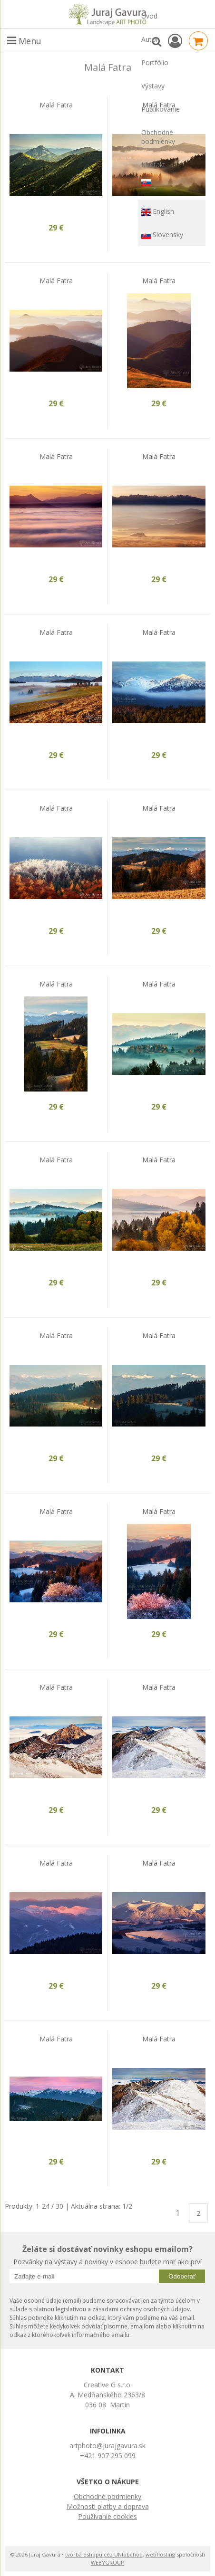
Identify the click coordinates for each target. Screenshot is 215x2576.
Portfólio (154, 62)
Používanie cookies (107, 2516)
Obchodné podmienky (158, 137)
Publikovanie (160, 109)
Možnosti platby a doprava (108, 2506)
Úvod (149, 15)
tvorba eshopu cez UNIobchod (104, 2554)
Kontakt (153, 164)
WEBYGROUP (107, 2562)
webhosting (160, 2554)
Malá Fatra (56, 105)
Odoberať (181, 2276)
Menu (24, 41)
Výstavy (153, 85)
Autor (149, 39)
